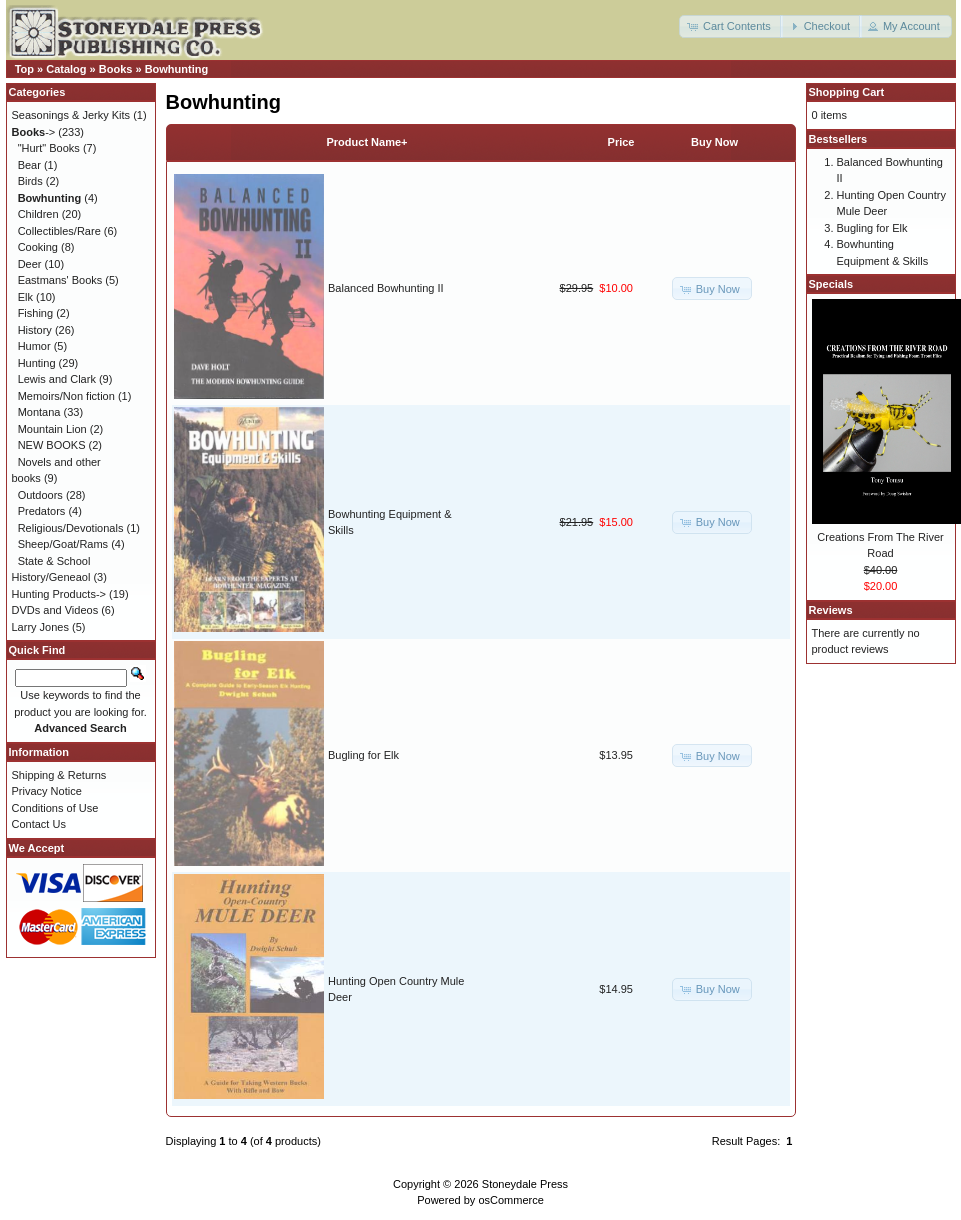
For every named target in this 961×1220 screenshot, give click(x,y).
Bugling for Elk (363, 755)
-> (34, 132)
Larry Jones (40, 627)
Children (38, 214)
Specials (831, 284)
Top (24, 69)
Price (621, 142)
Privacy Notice (47, 791)
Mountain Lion (52, 429)
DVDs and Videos (55, 610)
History (35, 330)
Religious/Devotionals (71, 528)
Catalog (66, 69)
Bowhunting (177, 69)
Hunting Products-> (59, 594)
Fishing (35, 313)
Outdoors (40, 495)
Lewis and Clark (57, 379)
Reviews (831, 610)
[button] (731, 26)
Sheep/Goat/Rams (63, 544)
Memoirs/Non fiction (66, 396)
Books (116, 69)
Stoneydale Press (525, 1184)
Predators (42, 511)
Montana (39, 412)
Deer (30, 264)
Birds (30, 181)
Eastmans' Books (60, 280)
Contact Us (39, 824)
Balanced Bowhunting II (386, 288)
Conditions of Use (55, 808)
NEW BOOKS (52, 445)
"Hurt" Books (49, 148)
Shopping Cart (847, 92)
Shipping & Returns (59, 775)
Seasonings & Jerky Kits (71, 115)
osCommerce (510, 1200)
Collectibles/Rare (59, 231)
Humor (34, 346)
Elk (25, 297)
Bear (29, 165)
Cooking (38, 247)
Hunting (37, 363)
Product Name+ (367, 142)
